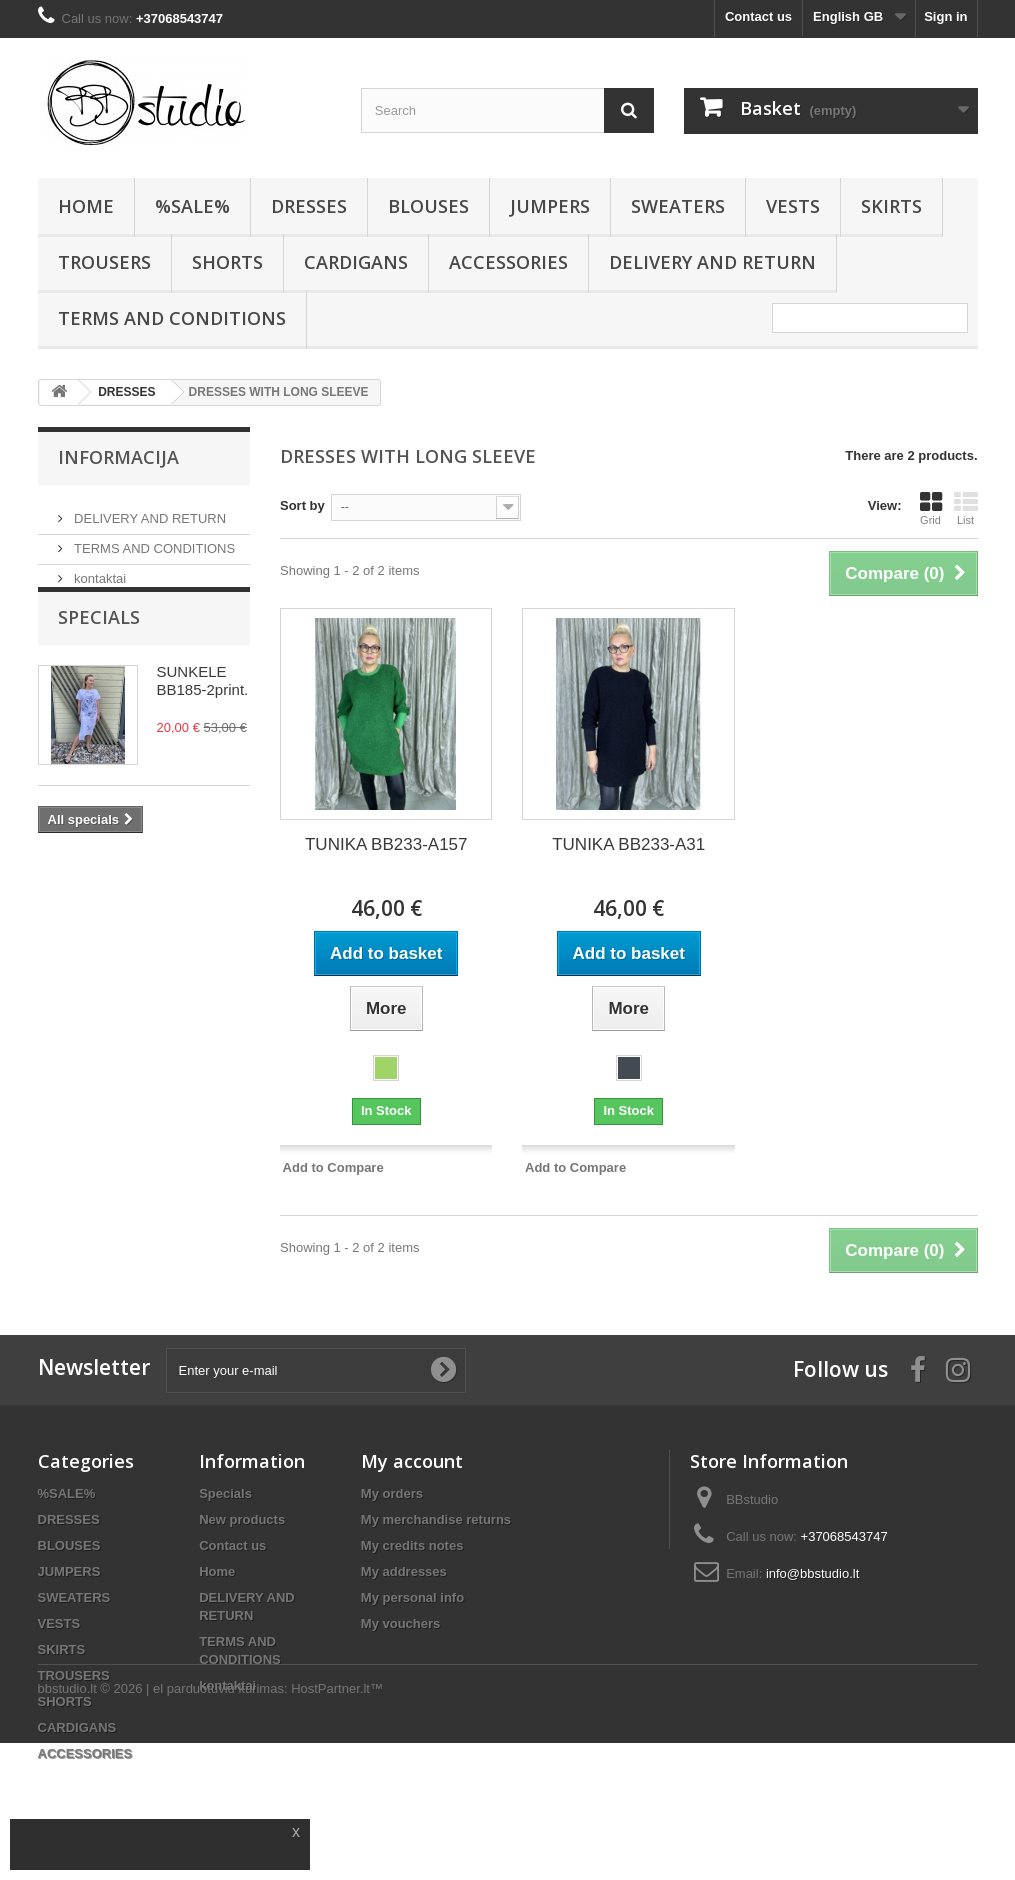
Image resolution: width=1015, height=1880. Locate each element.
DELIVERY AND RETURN (712, 262)
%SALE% (192, 206)
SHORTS (227, 262)
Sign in (945, 16)
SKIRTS (891, 206)
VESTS (793, 206)
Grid (931, 508)
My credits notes (412, 1545)
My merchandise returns (436, 1519)
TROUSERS (104, 262)
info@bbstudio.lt (812, 1573)
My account (412, 1461)
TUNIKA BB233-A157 (386, 844)
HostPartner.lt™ (337, 1825)
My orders (392, 1493)
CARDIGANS (356, 262)
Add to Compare (333, 1167)
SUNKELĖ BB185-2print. (203, 709)
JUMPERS (550, 206)
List (966, 508)
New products (242, 1519)
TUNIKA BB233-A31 (628, 844)
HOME (86, 206)
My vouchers (400, 1623)
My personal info (412, 1597)
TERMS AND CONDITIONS (172, 318)
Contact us (758, 16)
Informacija (118, 457)
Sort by (302, 505)
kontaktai (99, 570)
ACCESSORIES (508, 262)
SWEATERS (678, 206)
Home (217, 1571)
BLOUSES (428, 206)
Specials (99, 646)
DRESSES (309, 206)
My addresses (404, 1571)
